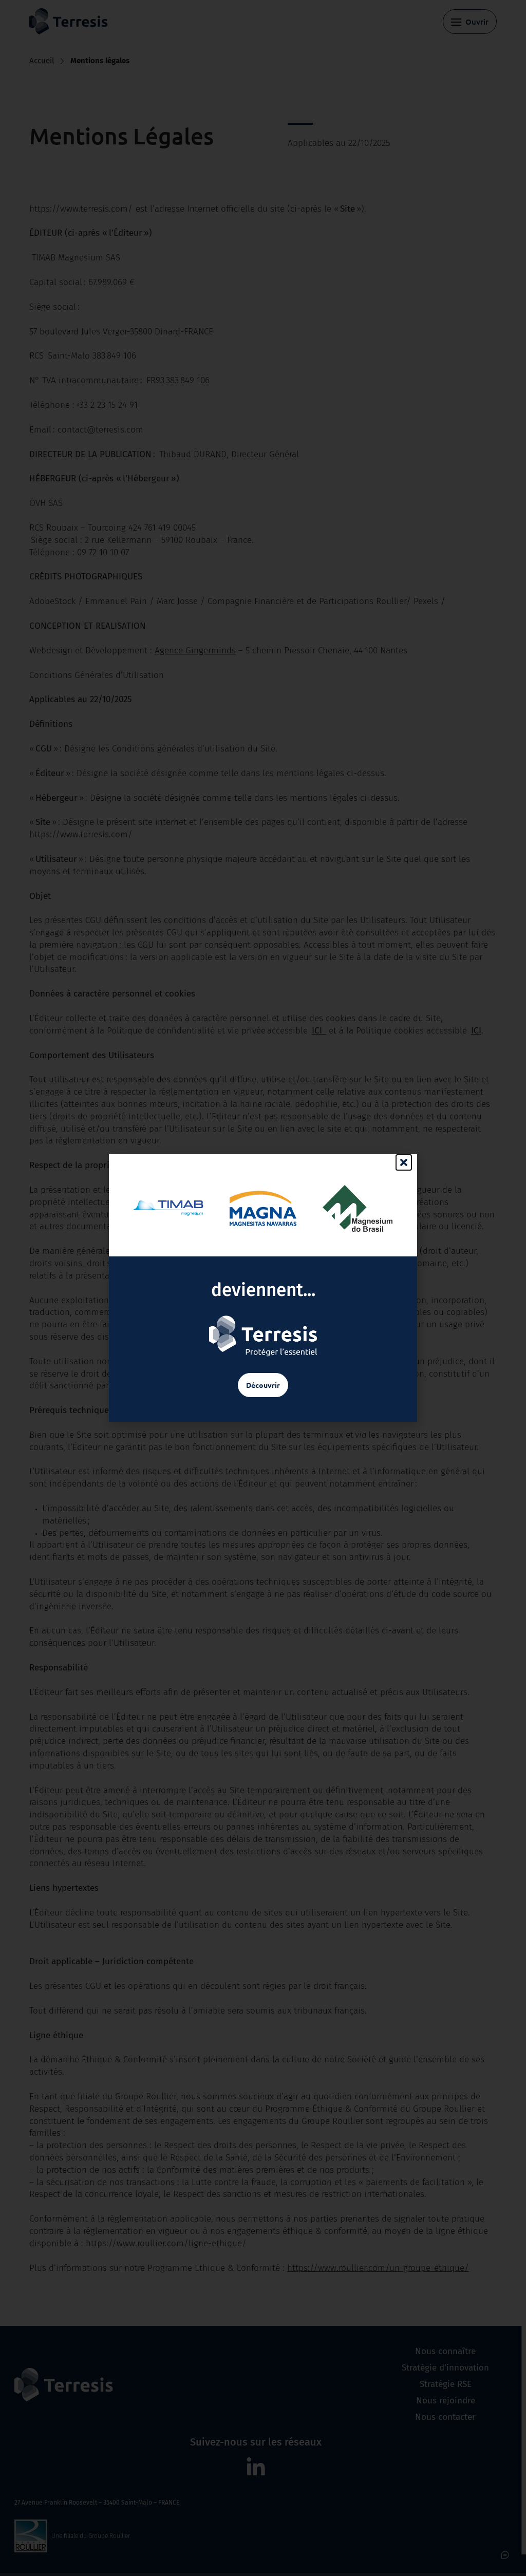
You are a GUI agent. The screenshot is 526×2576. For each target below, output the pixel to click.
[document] (263, 1288)
